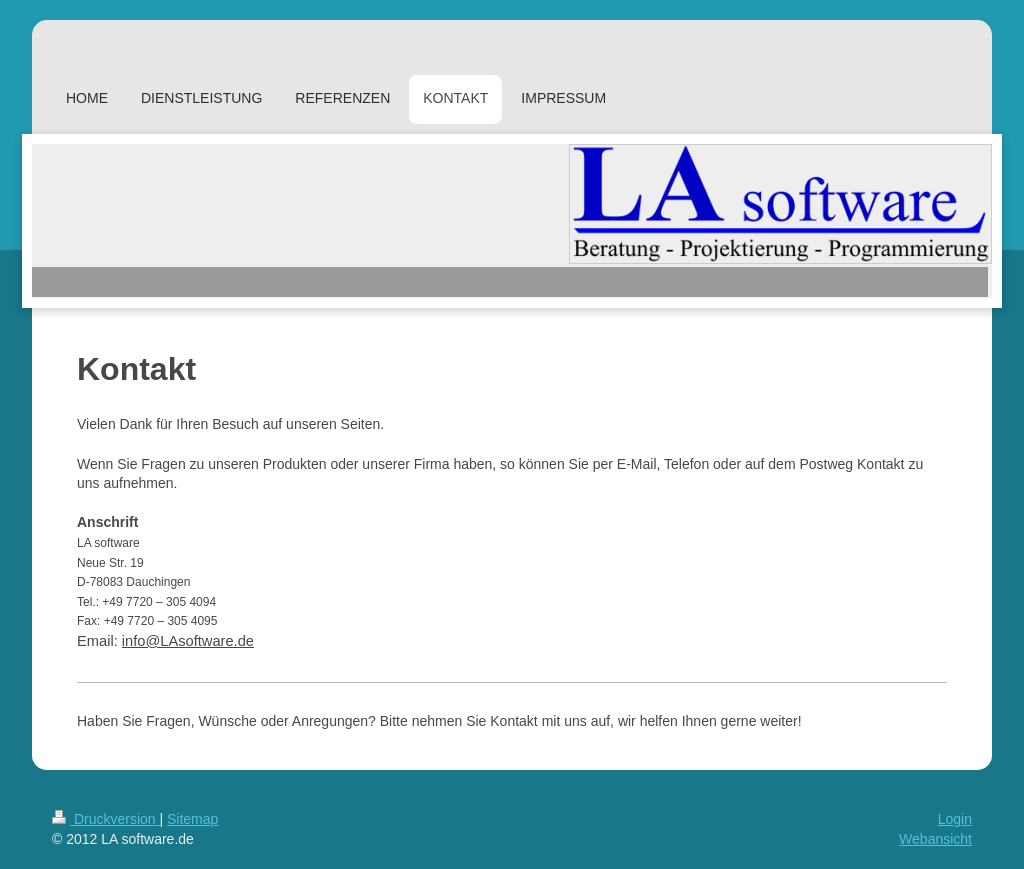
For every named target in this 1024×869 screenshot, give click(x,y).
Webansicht (935, 839)
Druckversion (105, 819)
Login (955, 819)
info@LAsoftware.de (188, 641)
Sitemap (192, 819)
